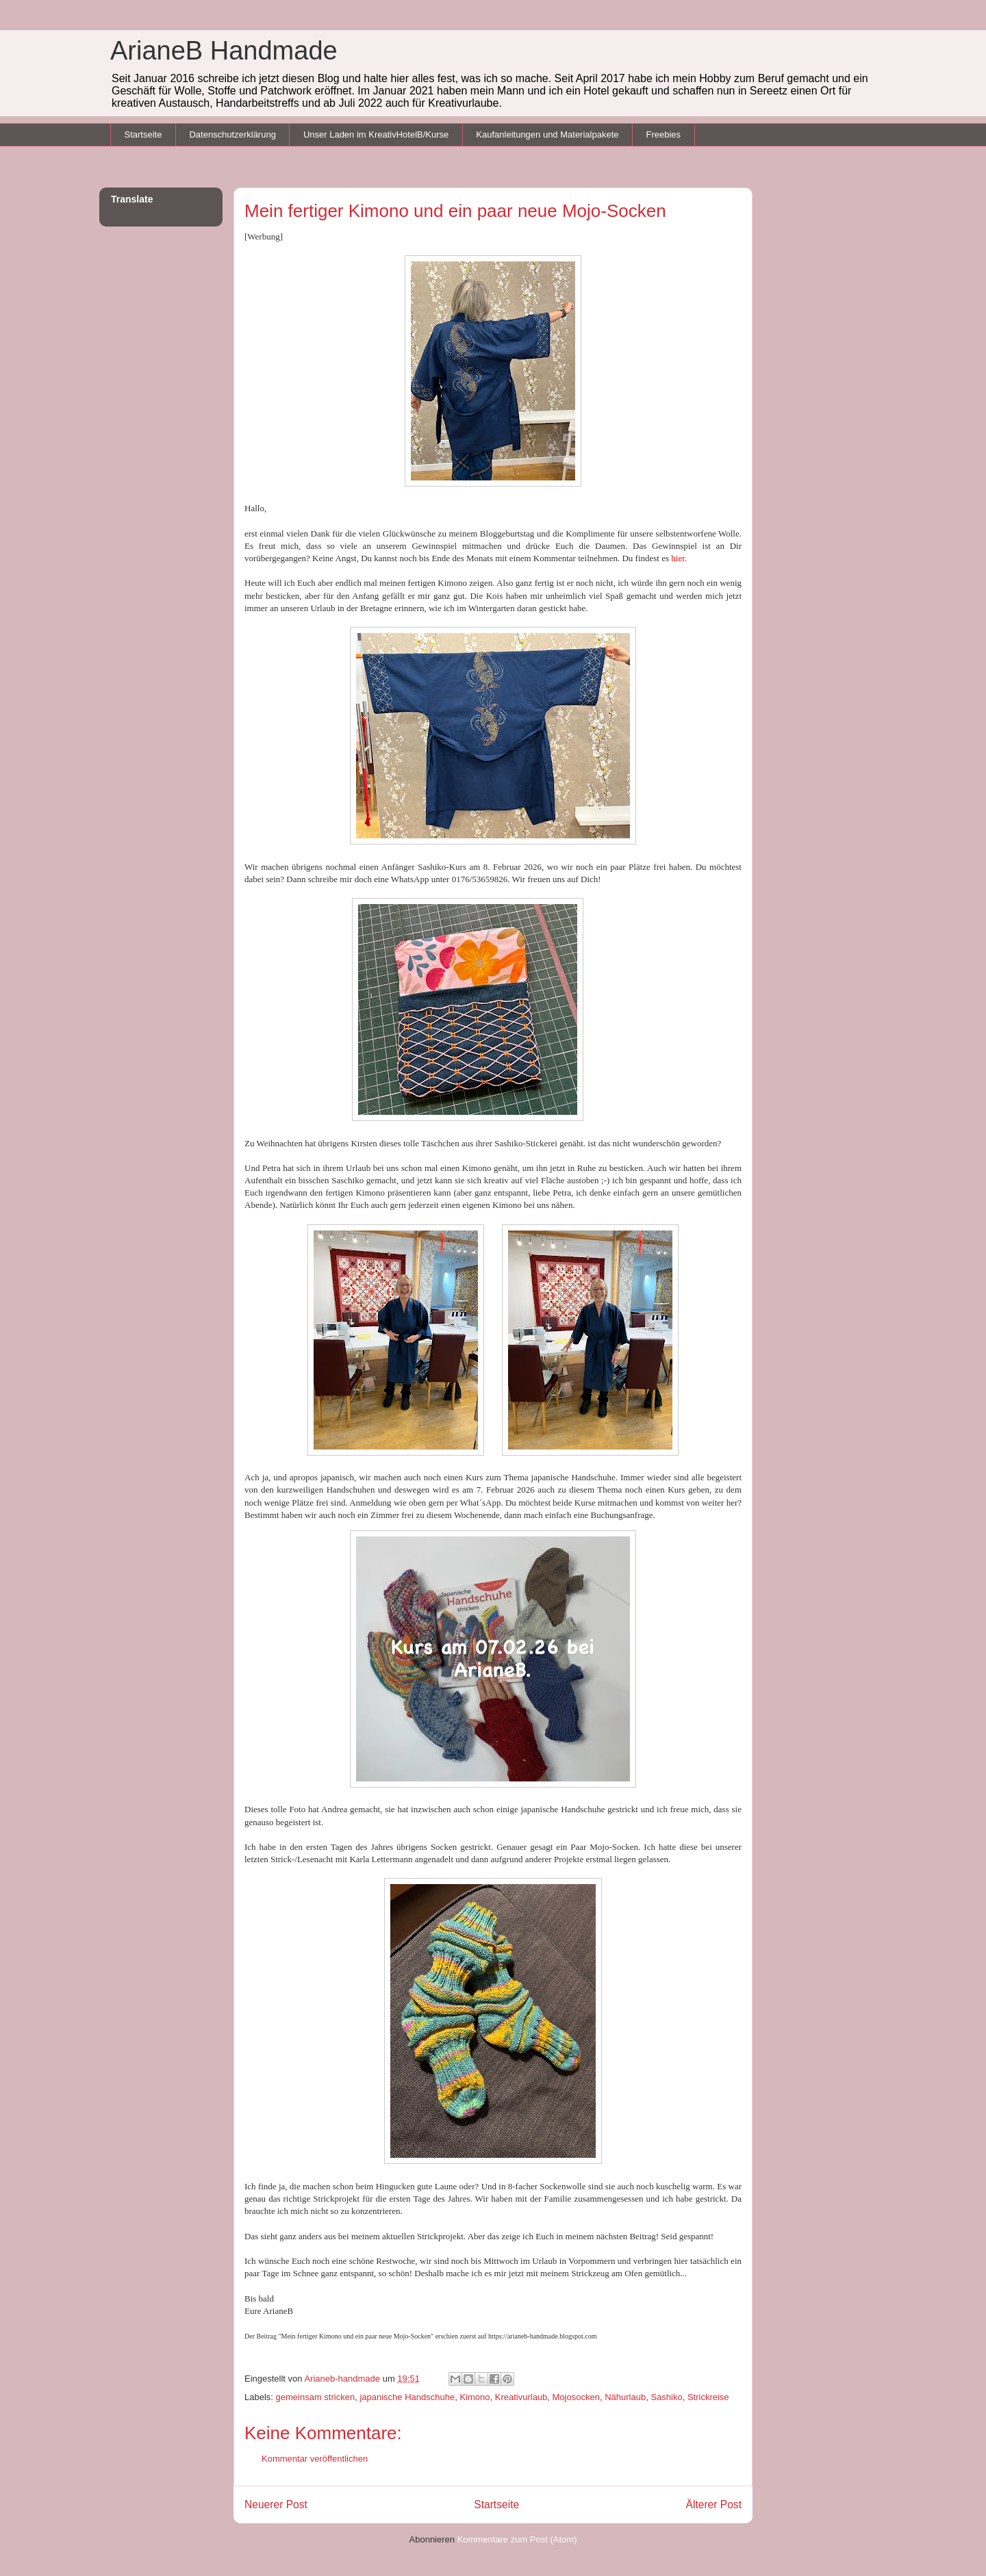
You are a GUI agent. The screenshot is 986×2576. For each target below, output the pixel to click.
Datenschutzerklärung (232, 134)
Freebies (663, 134)
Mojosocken (576, 2397)
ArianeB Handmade (224, 50)
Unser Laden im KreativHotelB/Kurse (375, 134)
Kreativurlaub (521, 2397)
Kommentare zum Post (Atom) (517, 2539)
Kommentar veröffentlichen (315, 2458)
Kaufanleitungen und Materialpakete (547, 134)
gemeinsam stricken (315, 2397)
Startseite (143, 134)
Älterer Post (714, 2504)
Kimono (474, 2397)
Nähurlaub (625, 2397)
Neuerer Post (275, 2504)
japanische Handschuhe (407, 2397)
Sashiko (666, 2397)
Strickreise (708, 2397)
